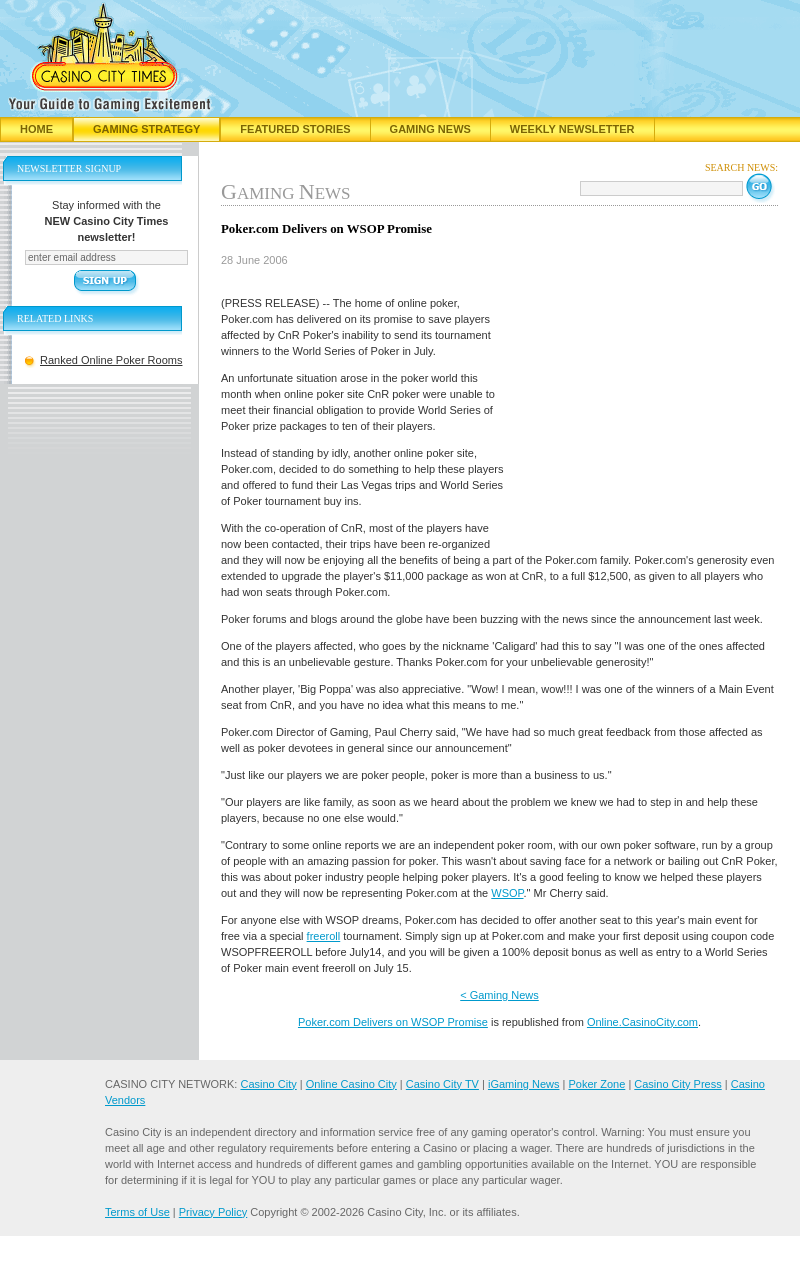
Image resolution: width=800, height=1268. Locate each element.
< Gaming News (499, 995)
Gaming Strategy (146, 129)
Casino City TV (442, 1084)
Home (36, 129)
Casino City (268, 1084)
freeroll (324, 936)
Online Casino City (351, 1084)
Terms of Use (137, 1212)
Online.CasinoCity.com (642, 1022)
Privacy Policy (213, 1212)
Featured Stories (295, 129)
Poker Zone (596, 1084)
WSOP (507, 893)
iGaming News (524, 1084)
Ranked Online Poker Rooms (111, 360)
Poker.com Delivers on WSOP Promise (393, 1022)
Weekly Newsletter (572, 129)
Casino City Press (677, 1084)
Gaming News (430, 129)
